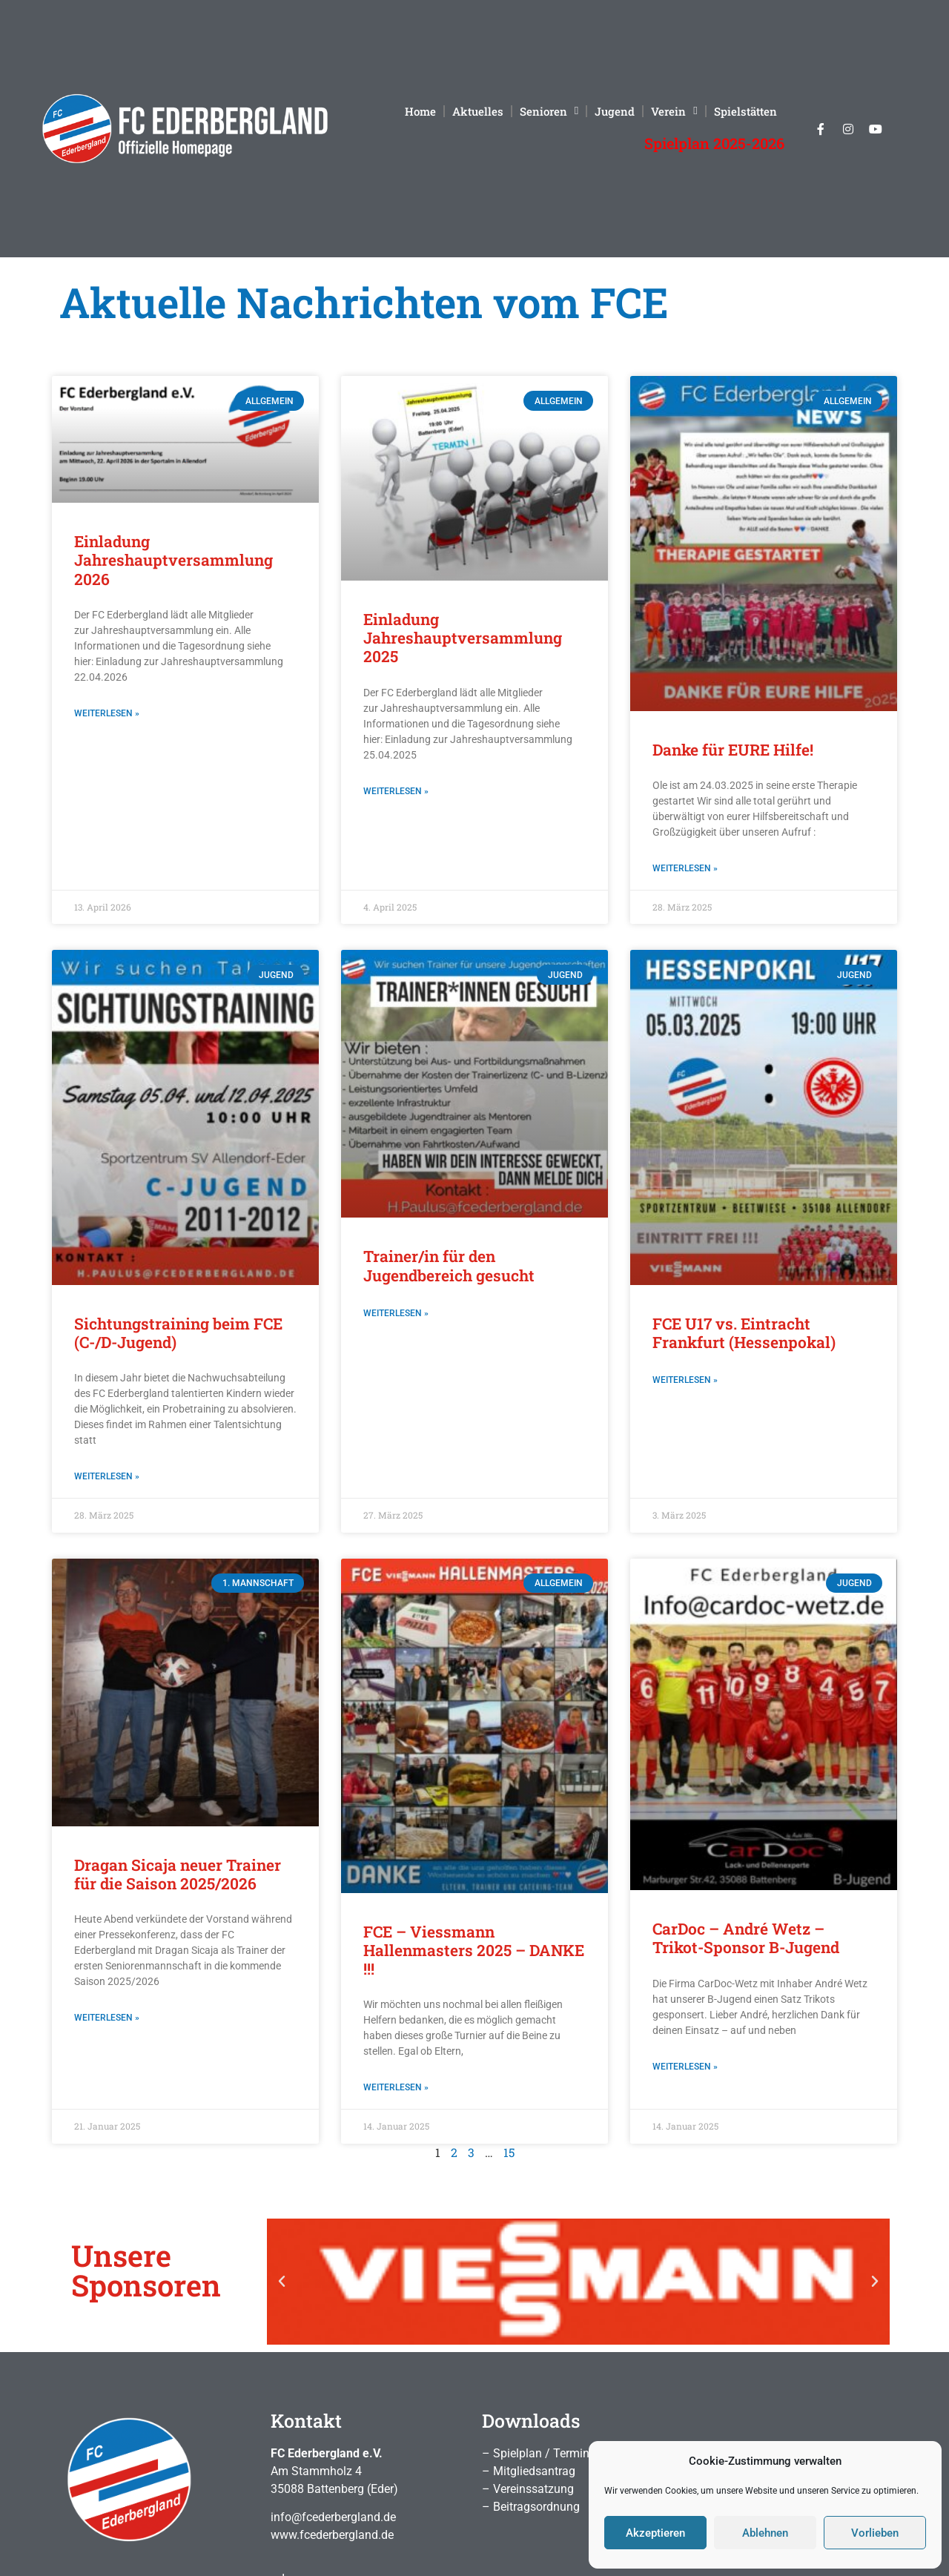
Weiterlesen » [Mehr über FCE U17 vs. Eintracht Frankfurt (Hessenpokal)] (685, 1380)
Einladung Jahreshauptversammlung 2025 (462, 638)
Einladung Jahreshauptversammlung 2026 (173, 560)
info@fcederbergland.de (333, 2517)
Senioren (549, 111)
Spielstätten (745, 111)
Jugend (615, 111)
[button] (281, 2281)
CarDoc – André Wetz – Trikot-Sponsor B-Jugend (745, 1938)
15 (509, 2152)
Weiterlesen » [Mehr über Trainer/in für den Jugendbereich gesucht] (396, 1313)
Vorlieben (875, 2533)
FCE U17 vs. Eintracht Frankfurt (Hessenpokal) (744, 1333)
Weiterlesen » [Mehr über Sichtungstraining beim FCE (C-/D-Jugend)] (106, 1476)
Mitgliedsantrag (534, 2471)
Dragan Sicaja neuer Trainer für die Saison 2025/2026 (177, 1874)
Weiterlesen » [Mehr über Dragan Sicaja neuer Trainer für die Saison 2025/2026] (106, 2017)
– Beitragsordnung (531, 2507)
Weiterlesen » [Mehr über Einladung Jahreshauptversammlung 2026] (106, 713)
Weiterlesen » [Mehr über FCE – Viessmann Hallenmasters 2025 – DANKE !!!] (396, 2087)
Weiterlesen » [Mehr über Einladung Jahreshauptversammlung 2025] (396, 791)
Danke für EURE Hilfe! (732, 749)
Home (420, 111)
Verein (674, 111)
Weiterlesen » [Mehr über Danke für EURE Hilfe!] (685, 868)
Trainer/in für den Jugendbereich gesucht (449, 1265)
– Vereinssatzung (528, 2489)
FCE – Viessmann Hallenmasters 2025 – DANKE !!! (473, 1950)
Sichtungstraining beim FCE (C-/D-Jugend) (178, 1333)
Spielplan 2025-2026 (714, 143)
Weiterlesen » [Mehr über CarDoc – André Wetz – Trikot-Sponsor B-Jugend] (685, 2066)
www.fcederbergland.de (332, 2535)
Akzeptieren (655, 2533)
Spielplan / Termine (544, 2453)
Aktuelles (477, 111)
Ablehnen (765, 2533)
